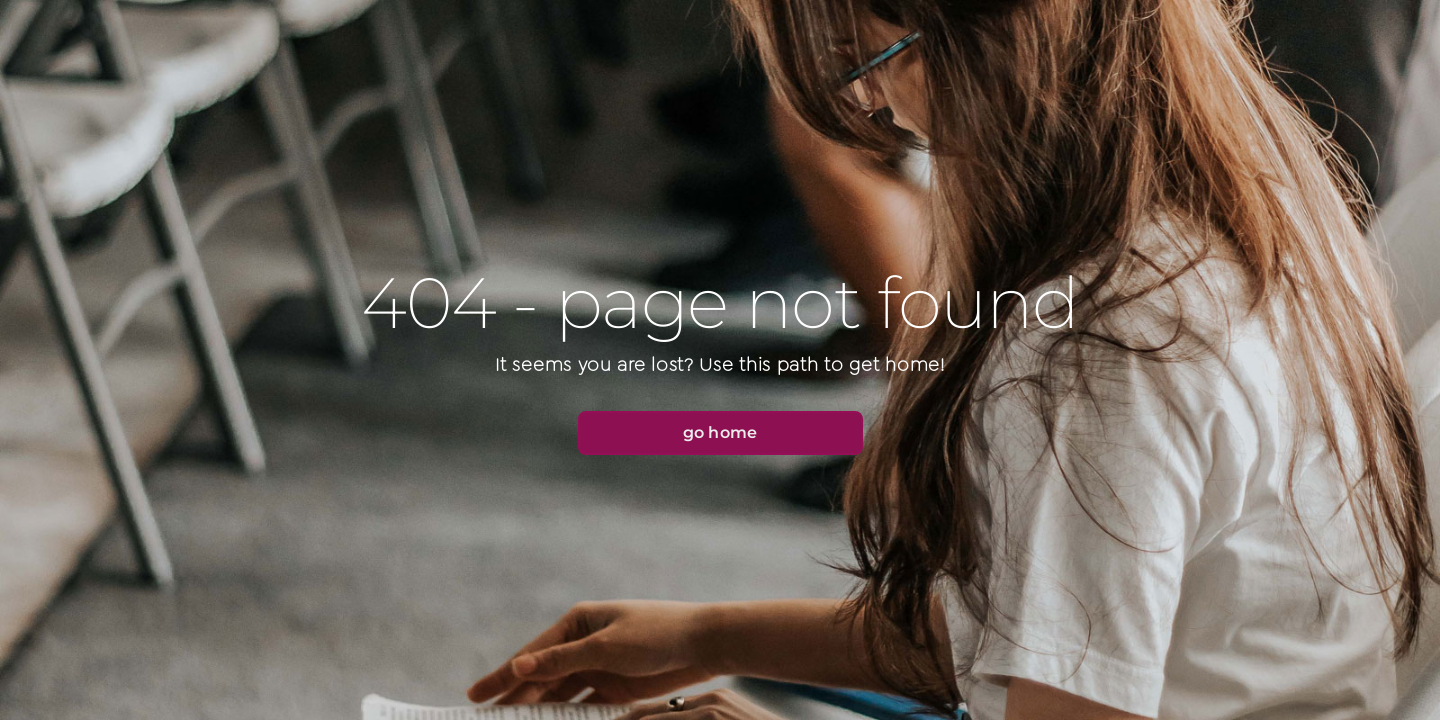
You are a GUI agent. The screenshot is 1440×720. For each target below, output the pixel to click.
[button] (720, 433)
